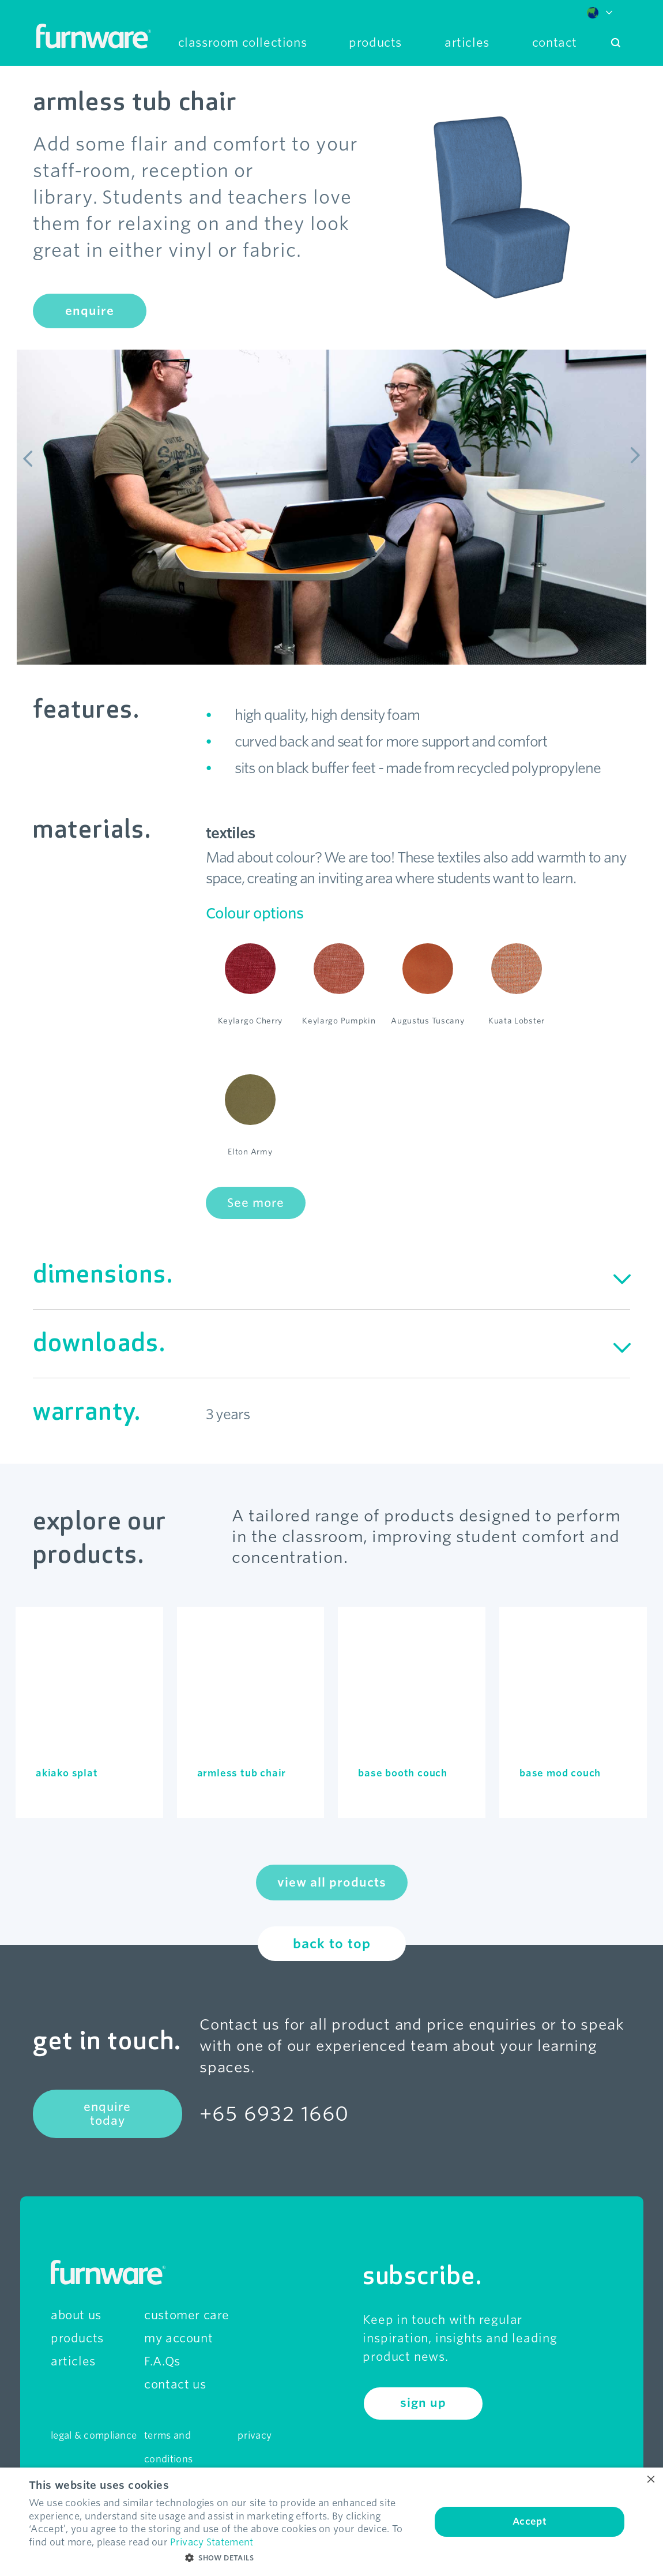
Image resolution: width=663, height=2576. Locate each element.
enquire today (107, 2114)
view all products (331, 1882)
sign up (423, 2403)
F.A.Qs (162, 2361)
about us (76, 2315)
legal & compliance (94, 2435)
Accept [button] (530, 2521)
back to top (332, 1943)
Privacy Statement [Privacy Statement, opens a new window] (211, 2542)
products (77, 2338)
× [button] (650, 2480)
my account (178, 2338)
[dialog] (331, 2522)
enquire (89, 311)
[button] (224, 2558)
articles (73, 2361)
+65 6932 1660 (274, 2113)
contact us (175, 2384)
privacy (255, 2435)
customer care (186, 2315)
